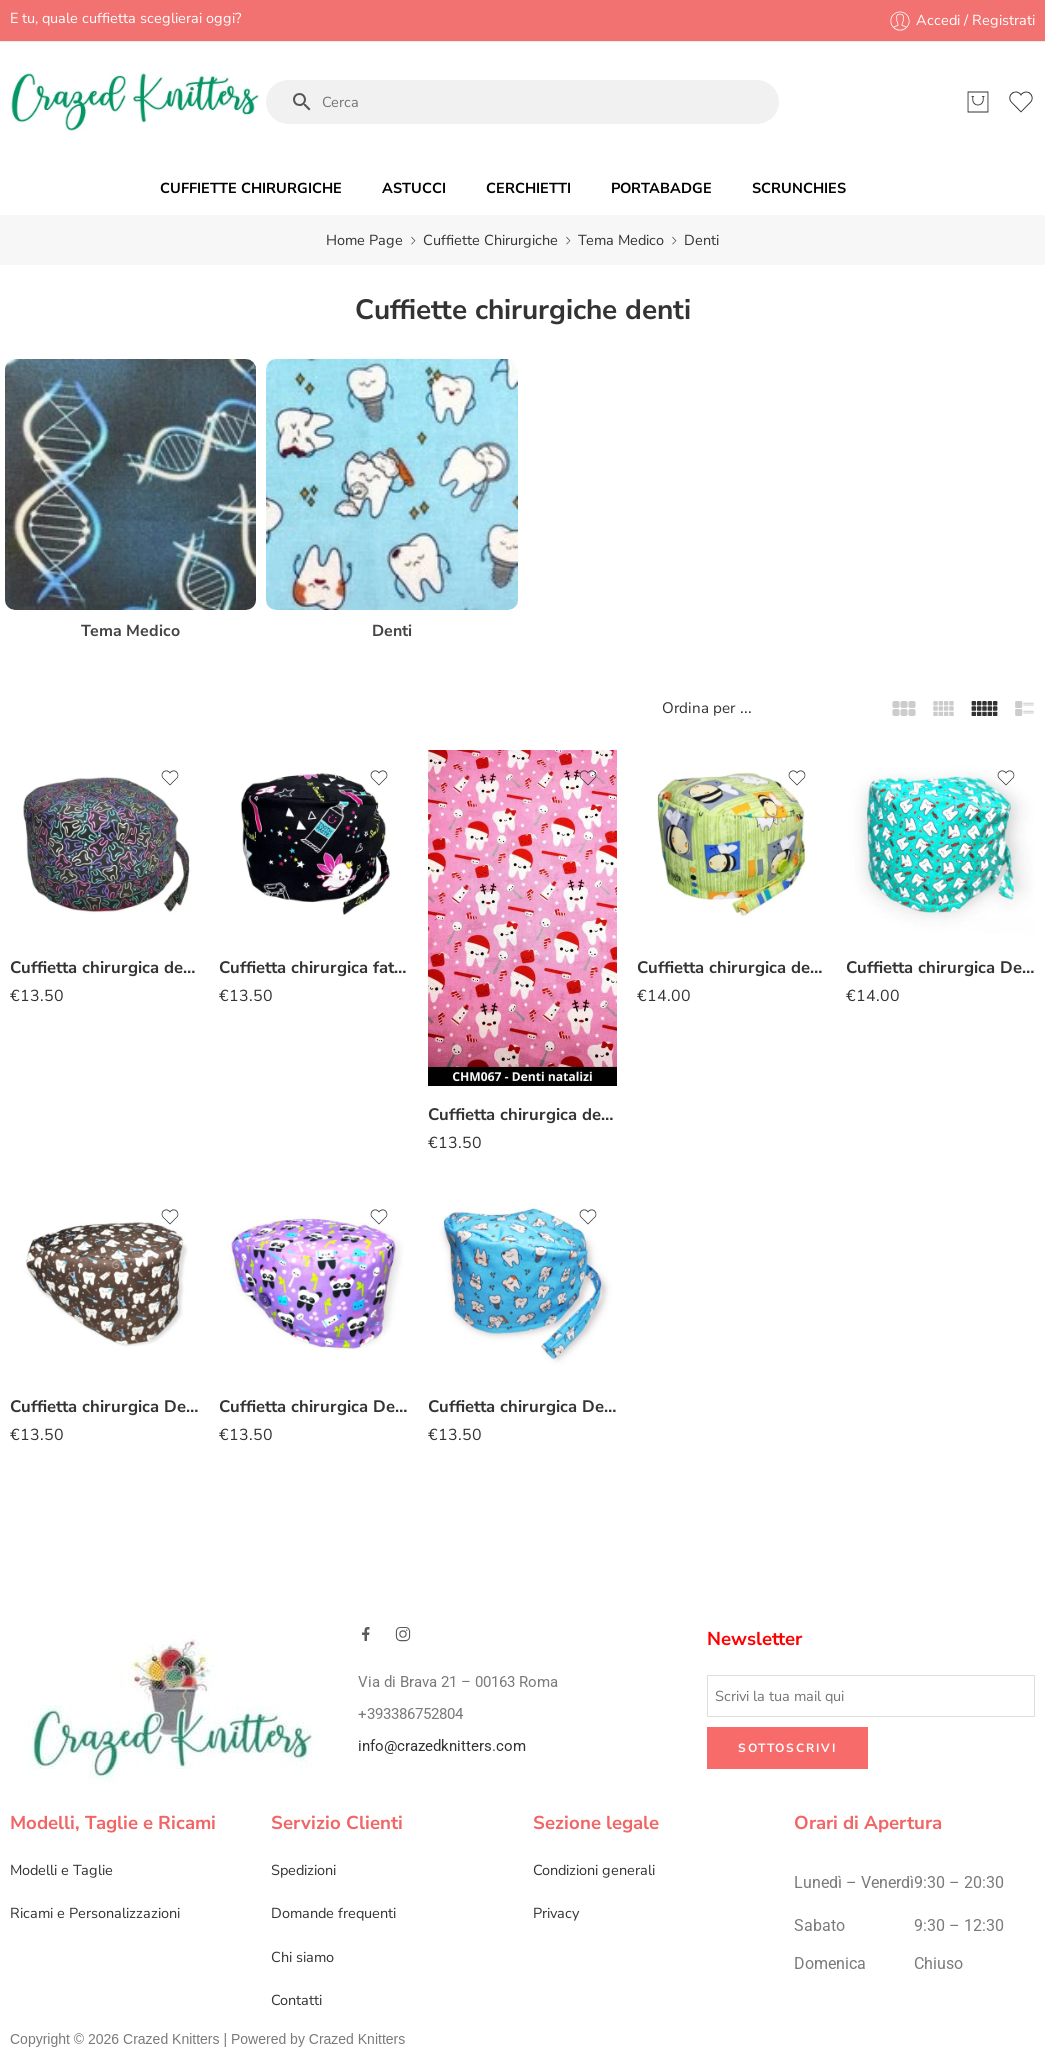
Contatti (296, 2000)
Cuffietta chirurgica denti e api (731, 967)
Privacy (556, 1913)
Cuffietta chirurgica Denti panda (313, 1406)
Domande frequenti (333, 1913)
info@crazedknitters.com (442, 1746)
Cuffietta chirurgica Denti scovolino (104, 1406)
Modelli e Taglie (61, 1870)
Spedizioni (303, 1870)
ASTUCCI (414, 188)
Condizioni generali (594, 1870)
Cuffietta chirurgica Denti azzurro (522, 1406)
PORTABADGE (661, 188)
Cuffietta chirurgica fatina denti (313, 967)
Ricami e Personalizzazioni (95, 1913)
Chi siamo (302, 1957)
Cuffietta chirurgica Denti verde (940, 967)
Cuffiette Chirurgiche (490, 240)
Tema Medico (621, 240)
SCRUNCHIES (799, 188)
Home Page (364, 240)
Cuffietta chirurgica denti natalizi (522, 1114)
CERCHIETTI (528, 188)
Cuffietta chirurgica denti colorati (104, 967)
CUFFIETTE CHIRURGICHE (251, 188)
